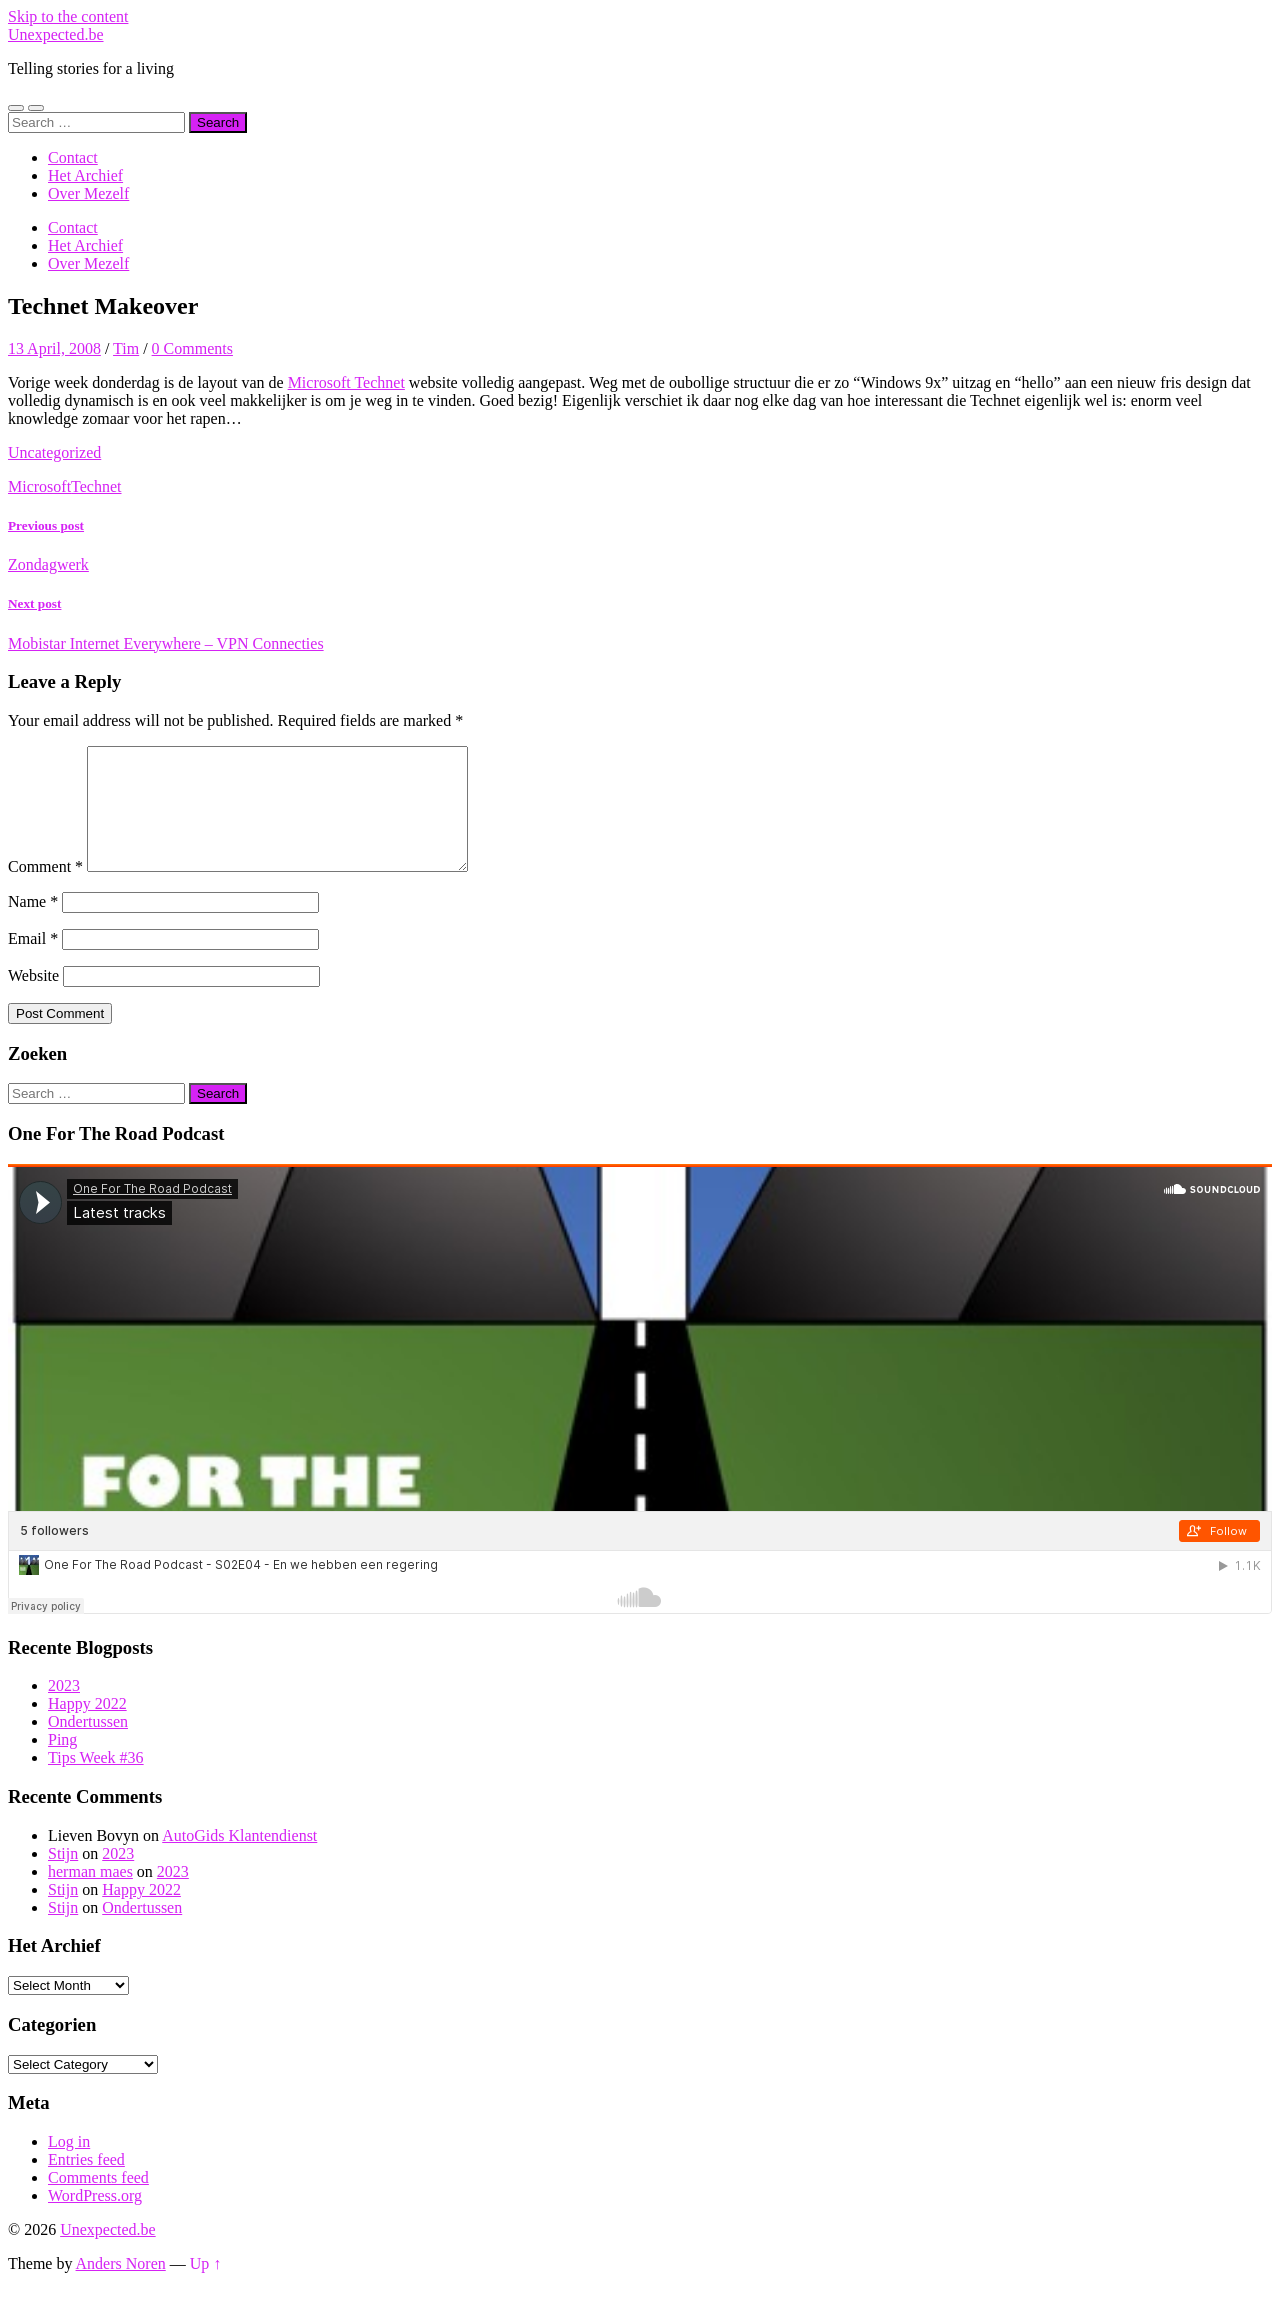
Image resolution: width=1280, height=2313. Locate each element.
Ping (62, 1763)
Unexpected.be (56, 34)
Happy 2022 (87, 1727)
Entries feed (86, 2183)
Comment (45, 890)
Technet (96, 486)
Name (33, 925)
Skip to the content (68, 16)
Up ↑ (206, 2287)
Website (33, 999)
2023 (64, 1709)
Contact (73, 157)
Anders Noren (121, 2287)
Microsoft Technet (346, 382)
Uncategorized (54, 452)
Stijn (63, 1877)
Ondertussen (88, 1745)
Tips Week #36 (96, 1781)
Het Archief (85, 175)
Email (33, 962)
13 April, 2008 (54, 348)
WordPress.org (95, 2219)
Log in (69, 2165)
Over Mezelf (88, 193)
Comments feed (98, 2201)
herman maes (90, 1895)
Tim (126, 348)
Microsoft (39, 486)
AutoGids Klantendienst (239, 1859)
